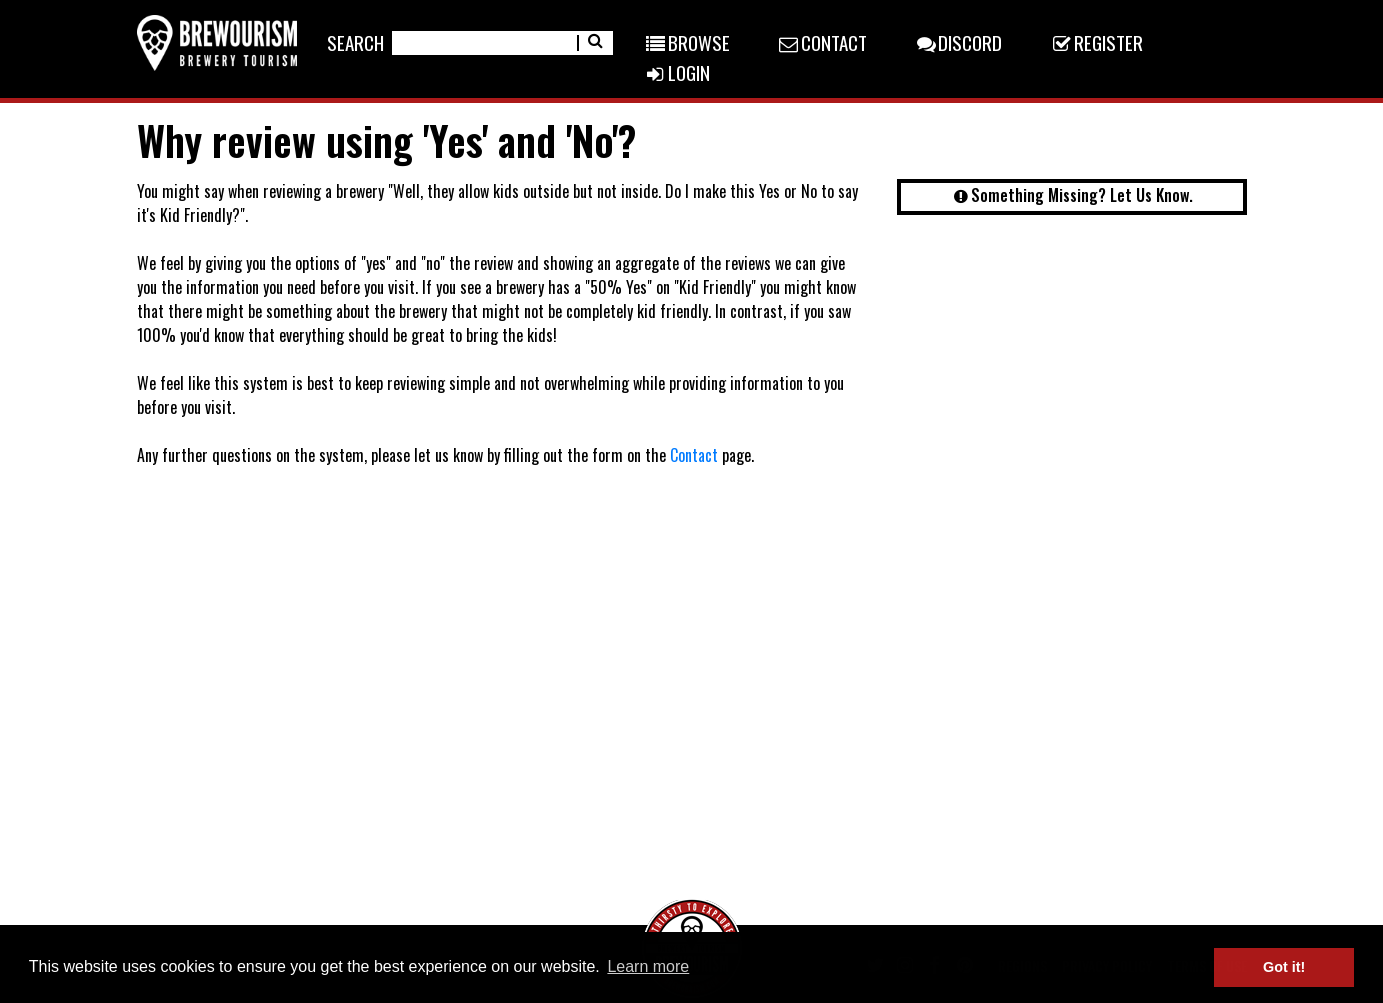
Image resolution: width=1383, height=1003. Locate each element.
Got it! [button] (1284, 967)
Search (355, 42)
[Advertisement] (1072, 385)
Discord (958, 42)
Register (1095, 42)
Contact (822, 42)
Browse (686, 42)
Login (676, 72)
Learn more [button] (648, 966)
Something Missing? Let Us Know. (1071, 195)
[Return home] (217, 41)
